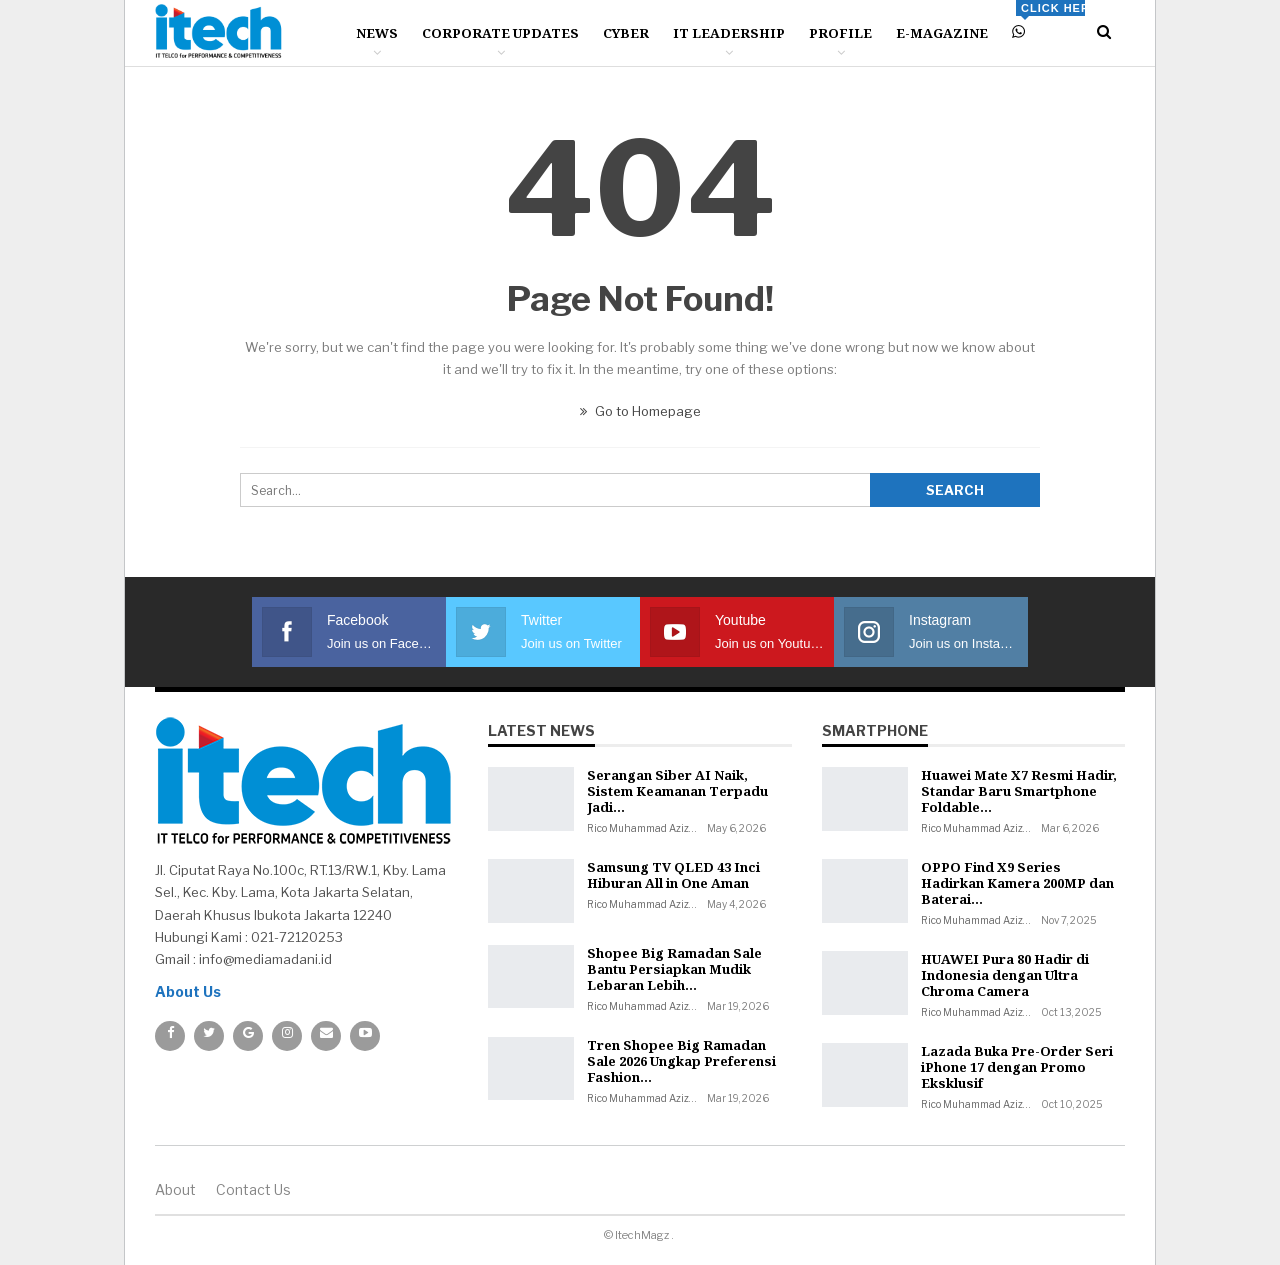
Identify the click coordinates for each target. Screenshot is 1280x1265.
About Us (188, 991)
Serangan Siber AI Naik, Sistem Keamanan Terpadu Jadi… (677, 791)
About (175, 1189)
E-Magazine (942, 33)
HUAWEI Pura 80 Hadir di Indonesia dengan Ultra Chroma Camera (1005, 975)
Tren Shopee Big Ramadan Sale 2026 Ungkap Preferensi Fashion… (681, 1061)
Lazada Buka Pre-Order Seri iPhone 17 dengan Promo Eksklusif (1017, 1067)
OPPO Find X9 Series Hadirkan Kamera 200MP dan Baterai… (1017, 883)
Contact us (253, 1189)
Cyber (626, 33)
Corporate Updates (500, 33)
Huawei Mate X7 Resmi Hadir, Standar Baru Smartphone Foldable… (1019, 791)
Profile (840, 33)
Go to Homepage (640, 411)
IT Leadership (729, 33)
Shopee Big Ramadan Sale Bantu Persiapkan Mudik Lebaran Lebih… (674, 969)
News (377, 33)
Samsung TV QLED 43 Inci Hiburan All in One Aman (673, 875)
